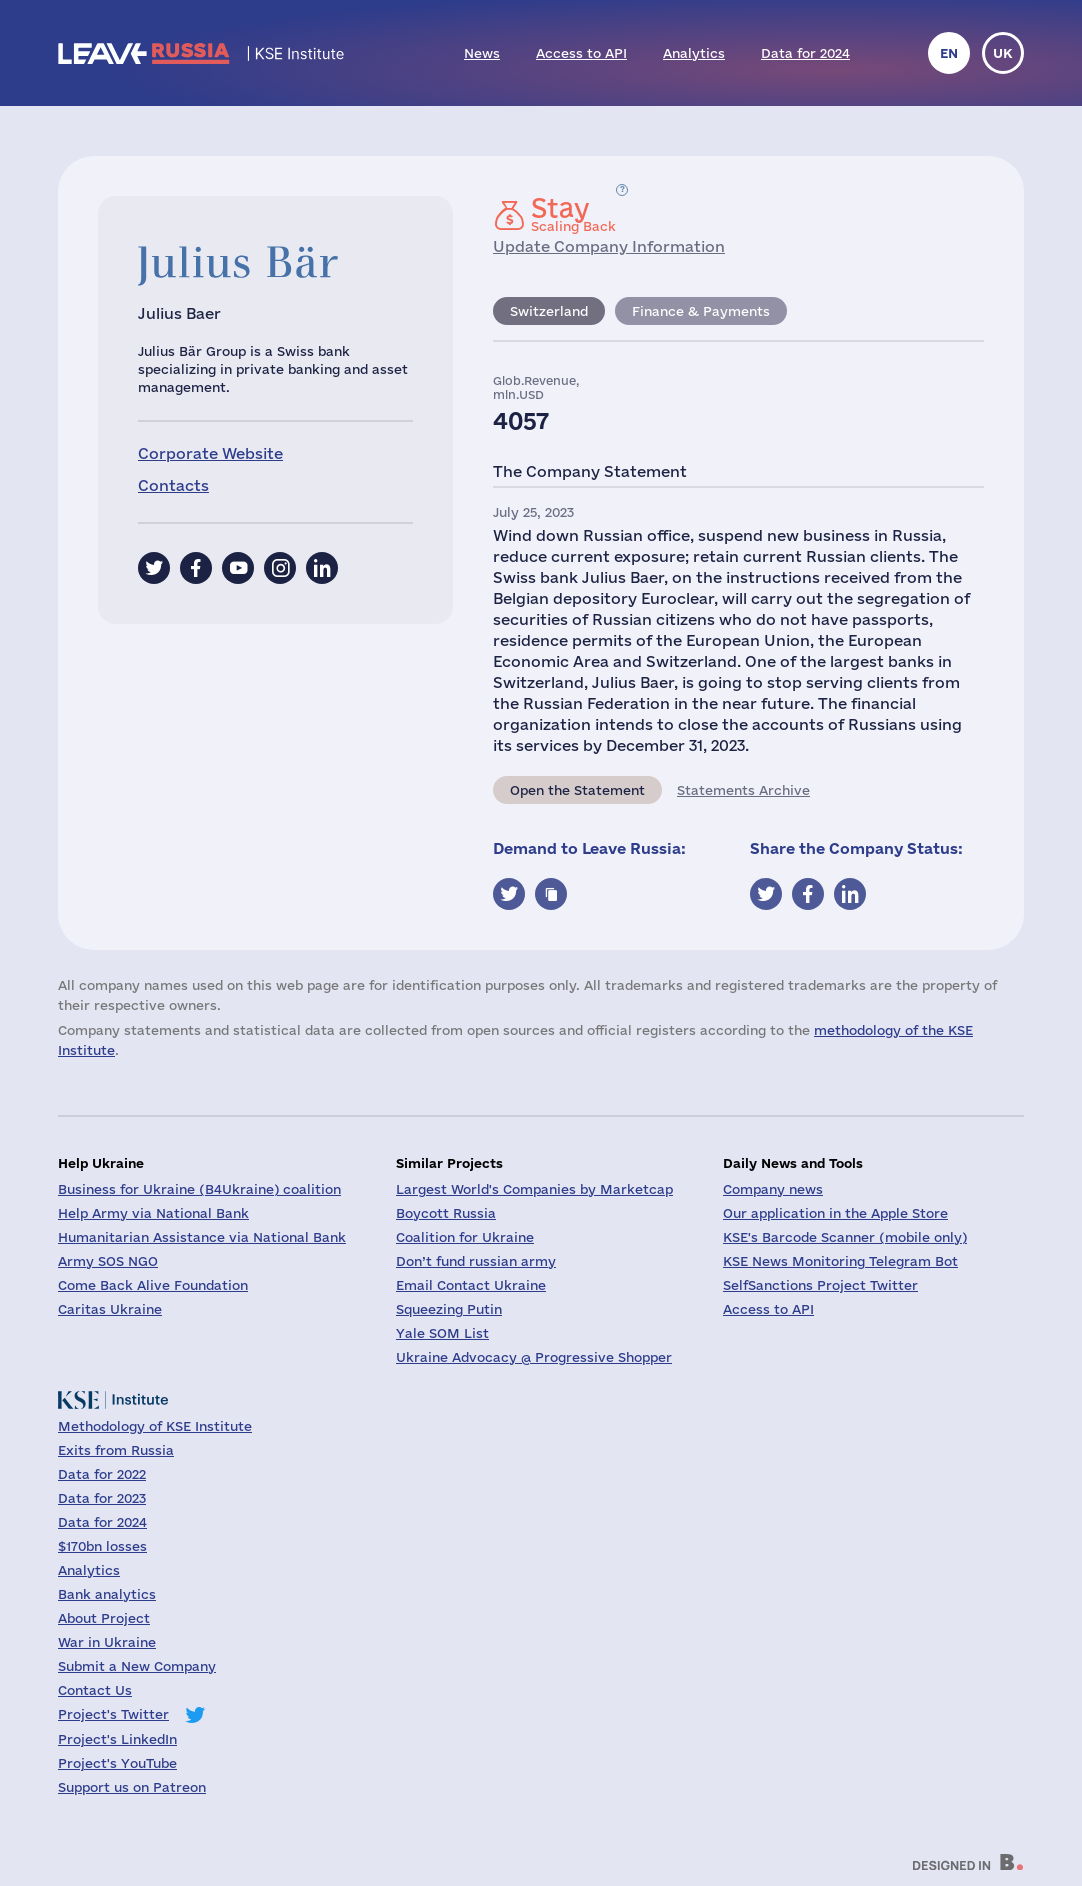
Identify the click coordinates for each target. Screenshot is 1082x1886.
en (949, 53)
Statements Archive (743, 790)
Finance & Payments (701, 311)
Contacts (173, 485)
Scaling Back (573, 214)
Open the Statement (577, 790)
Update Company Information (609, 246)
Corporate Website (210, 453)
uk (1003, 53)
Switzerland (549, 311)
